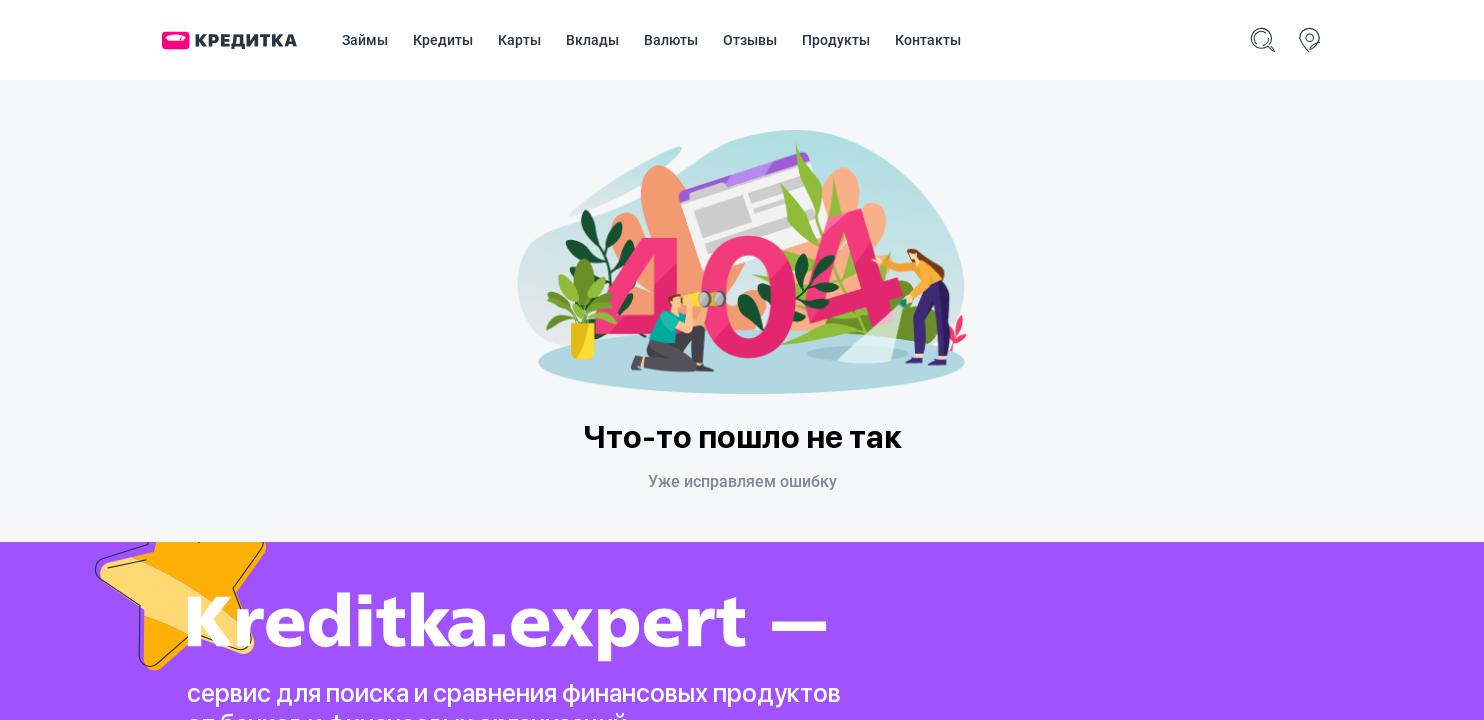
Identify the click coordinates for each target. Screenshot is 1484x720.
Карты (519, 40)
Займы (365, 40)
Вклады (592, 40)
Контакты (928, 40)
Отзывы (750, 40)
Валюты (671, 40)
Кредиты (443, 40)
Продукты (836, 40)
